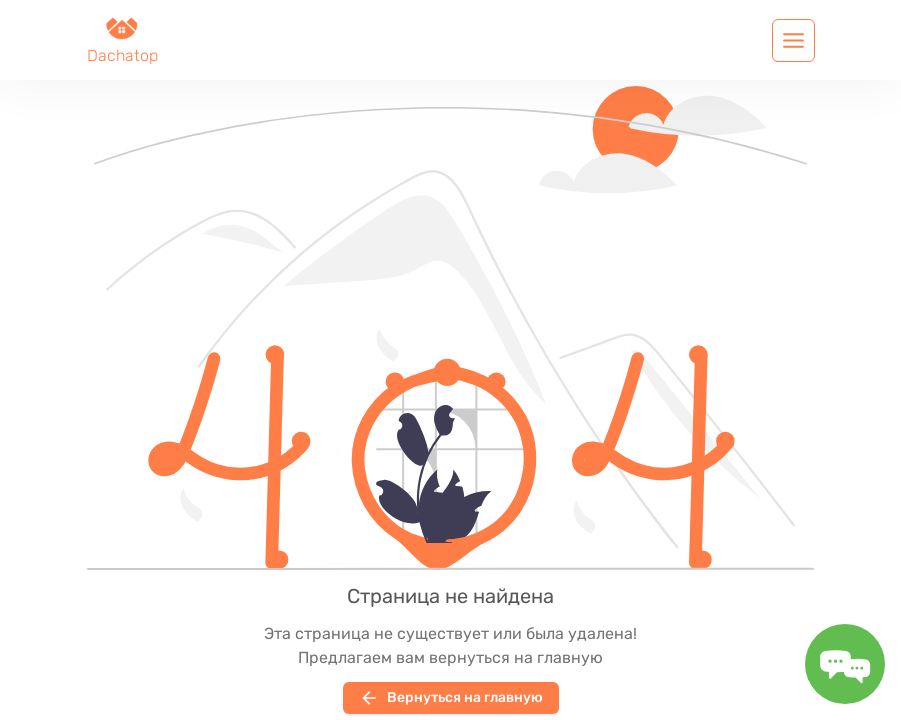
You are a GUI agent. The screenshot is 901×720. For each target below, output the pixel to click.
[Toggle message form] (845, 664)
